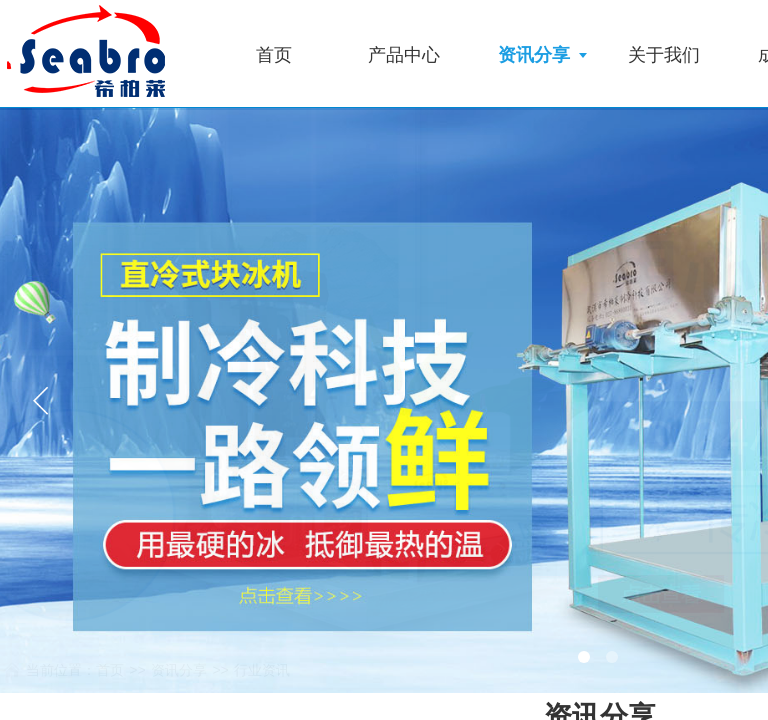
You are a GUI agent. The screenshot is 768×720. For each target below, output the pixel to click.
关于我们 (664, 55)
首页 (274, 55)
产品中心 (404, 55)
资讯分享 (534, 55)
